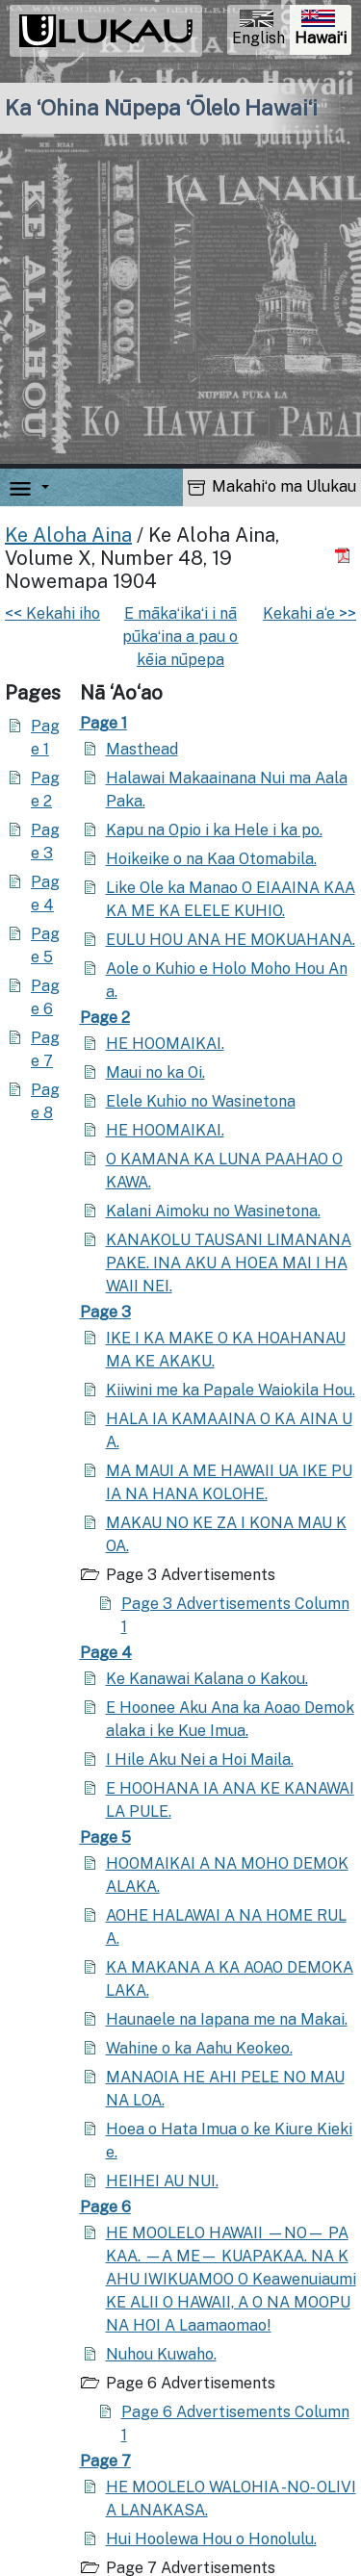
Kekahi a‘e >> (309, 613)
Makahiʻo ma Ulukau (272, 486)
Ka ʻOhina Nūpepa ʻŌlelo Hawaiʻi (161, 107)
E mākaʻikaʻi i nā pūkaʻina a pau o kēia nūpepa (180, 636)
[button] (41, 487)
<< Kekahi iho (52, 613)
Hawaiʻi (322, 30)
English (258, 28)
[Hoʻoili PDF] (345, 555)
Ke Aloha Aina (68, 535)
